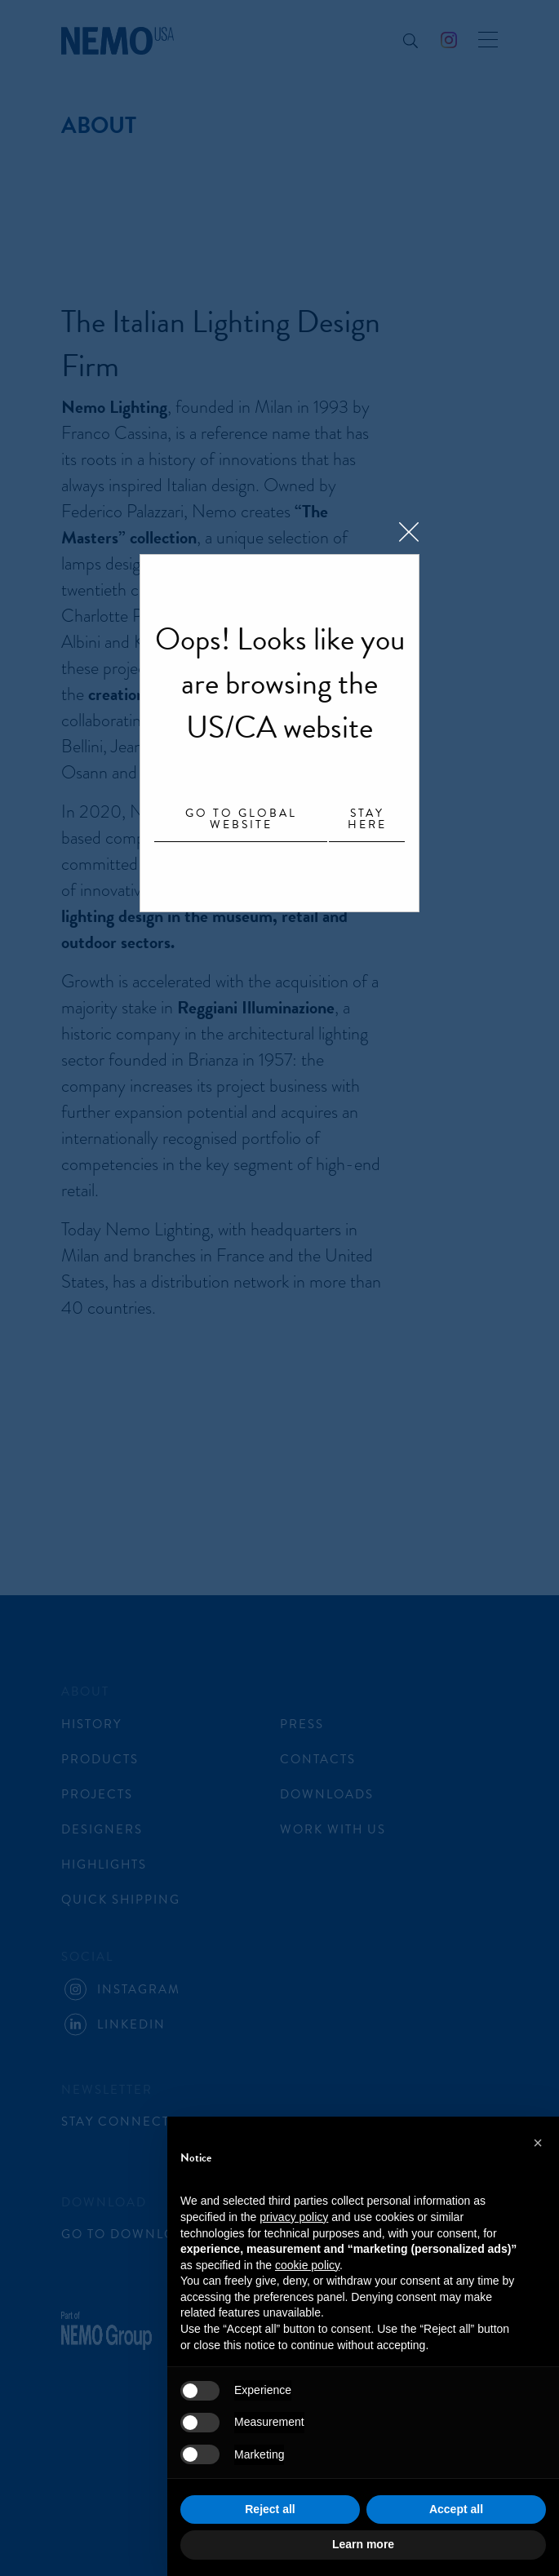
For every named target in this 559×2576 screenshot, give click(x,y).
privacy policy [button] (294, 2217)
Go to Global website (241, 820)
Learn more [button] (363, 2544)
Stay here (367, 820)
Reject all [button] (270, 2509)
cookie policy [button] (307, 2265)
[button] (538, 2143)
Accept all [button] (456, 2509)
